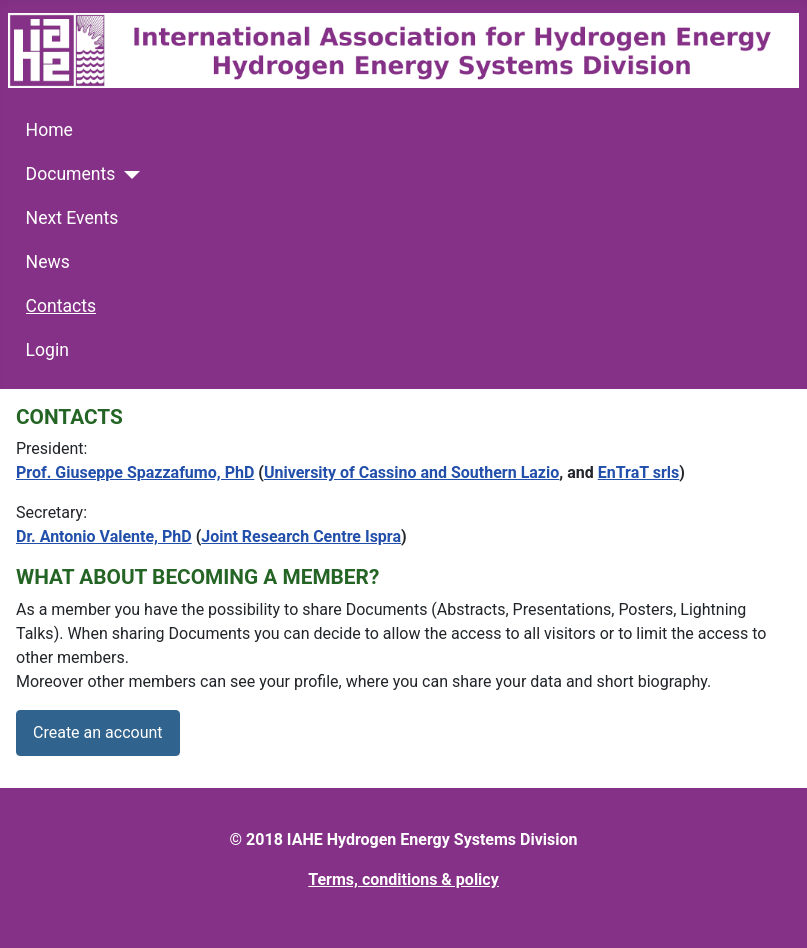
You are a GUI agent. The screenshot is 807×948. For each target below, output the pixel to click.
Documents (71, 174)
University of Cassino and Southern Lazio (411, 472)
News (48, 262)
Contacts (61, 306)
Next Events (72, 218)
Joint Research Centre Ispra (301, 536)
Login (47, 350)
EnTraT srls (639, 472)
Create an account (98, 732)
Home (49, 130)
